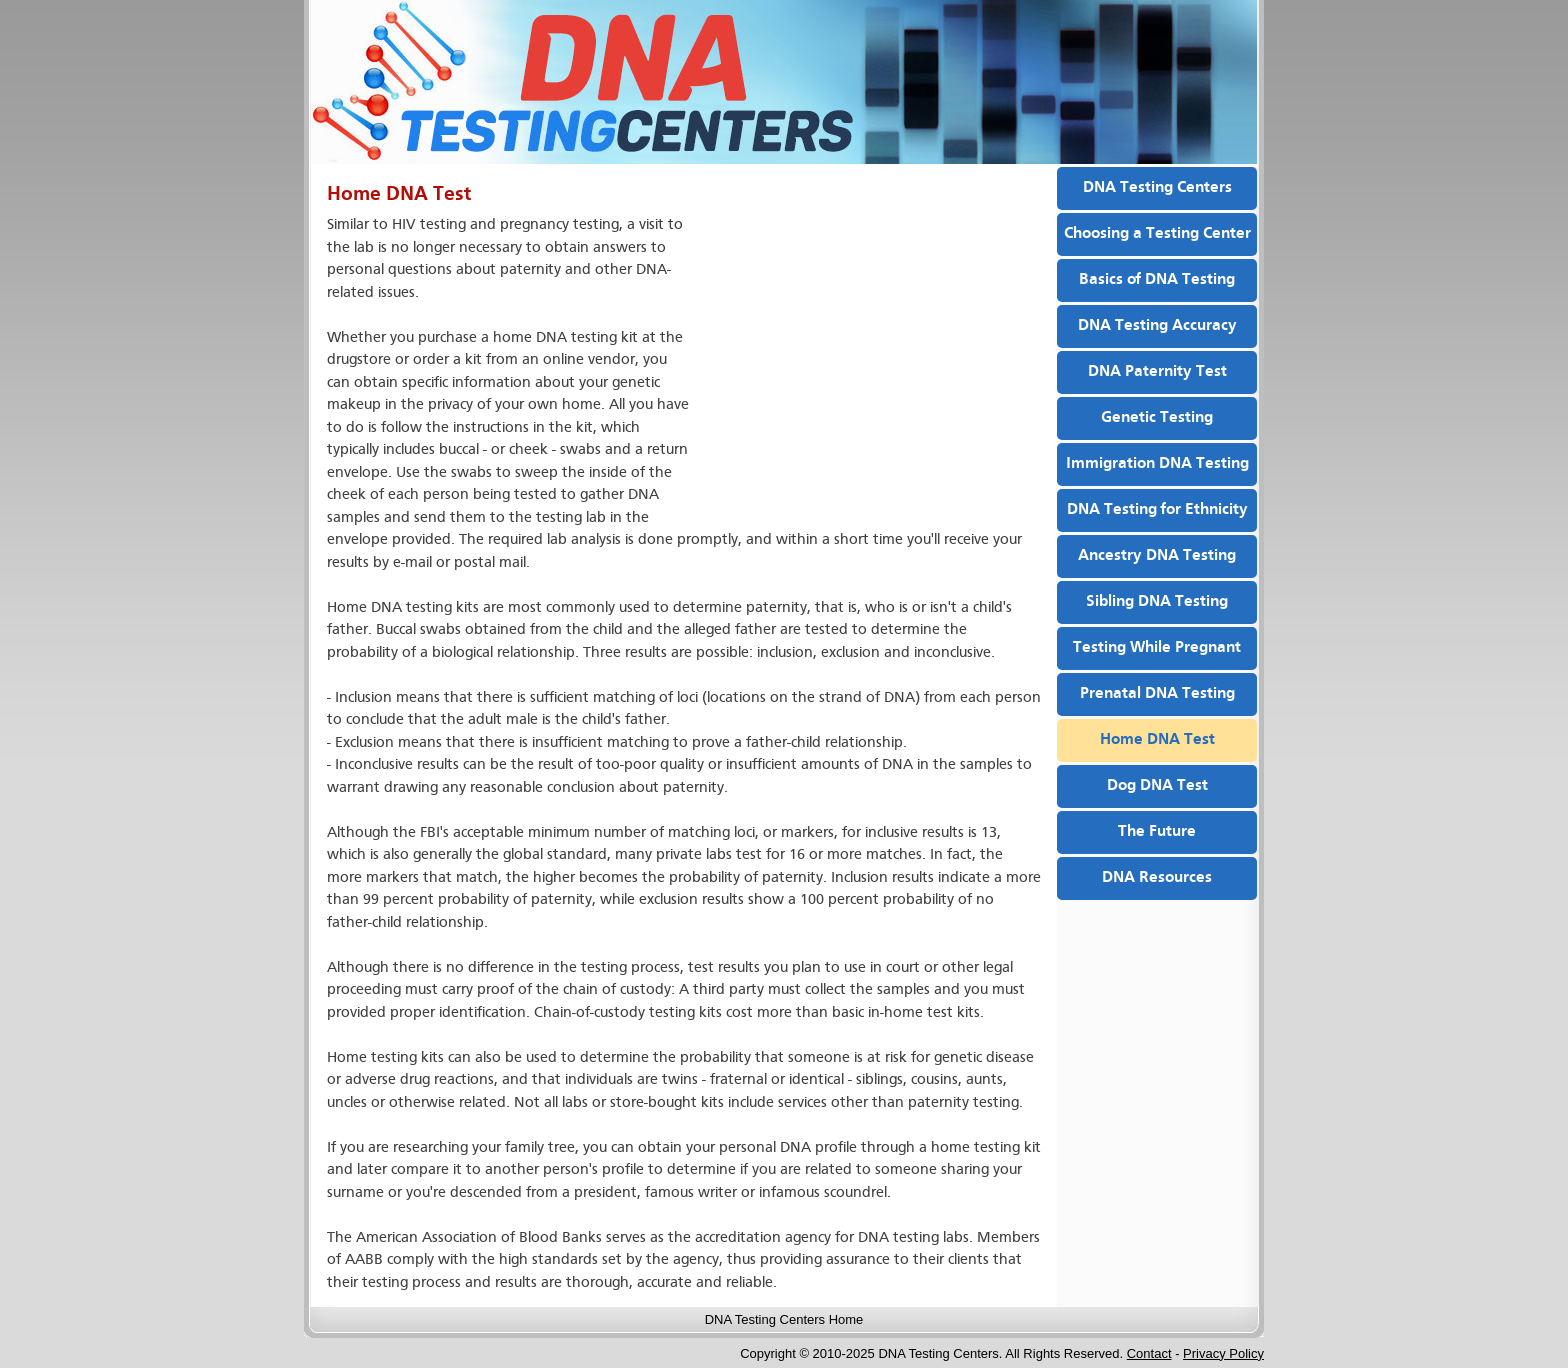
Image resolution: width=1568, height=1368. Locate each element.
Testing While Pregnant (1157, 648)
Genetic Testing (1157, 418)
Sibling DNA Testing (1157, 602)
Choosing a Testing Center (1157, 234)
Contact (1149, 1353)
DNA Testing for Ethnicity (1157, 510)
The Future (1157, 832)
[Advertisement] (868, 360)
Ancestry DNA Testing (1157, 556)
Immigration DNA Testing (1157, 464)
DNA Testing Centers (1157, 188)
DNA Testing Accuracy (1157, 326)
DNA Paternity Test (1157, 372)
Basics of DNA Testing (1157, 280)
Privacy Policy (1223, 1353)
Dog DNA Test (1157, 786)
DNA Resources (1157, 878)
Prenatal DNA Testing (1157, 694)
